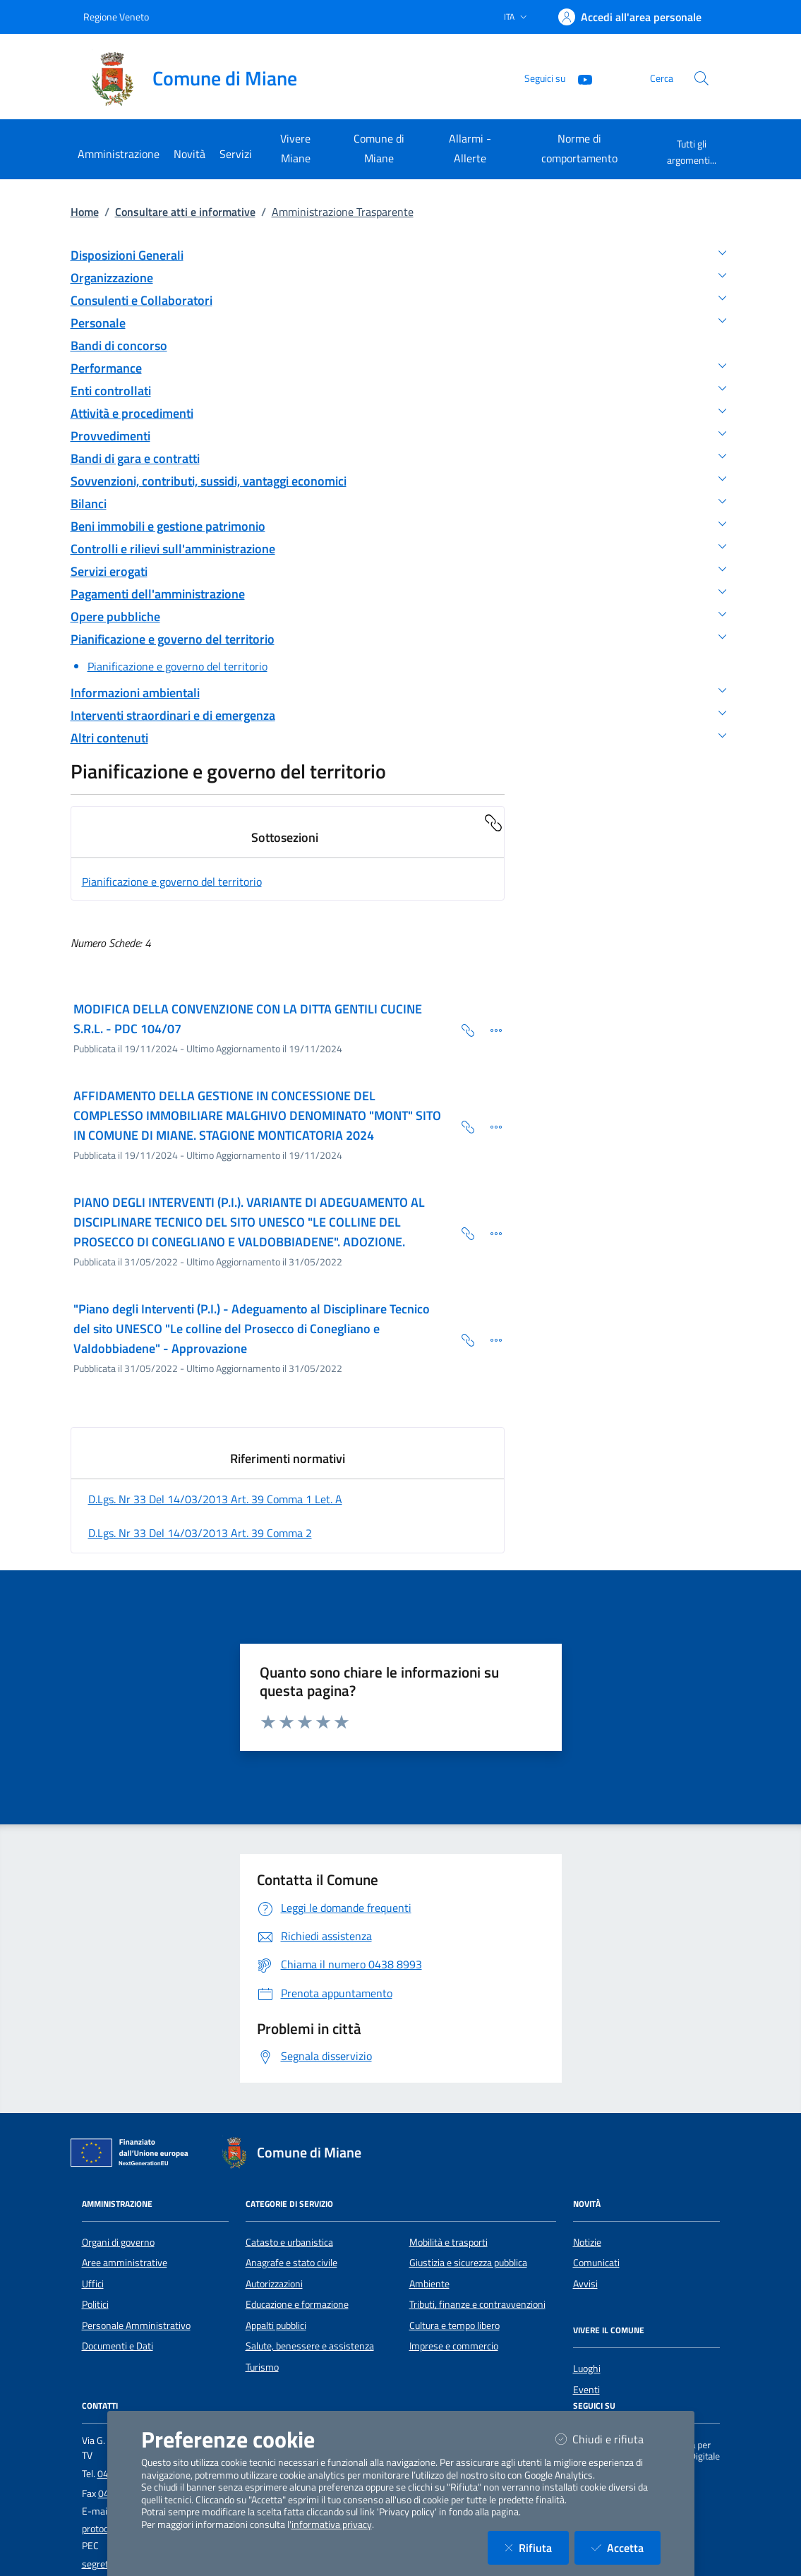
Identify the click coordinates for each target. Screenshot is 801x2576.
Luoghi (587, 2368)
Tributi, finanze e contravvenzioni (477, 2304)
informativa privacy (331, 2524)
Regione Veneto (116, 16)
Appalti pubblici (276, 2325)
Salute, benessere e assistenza (310, 2346)
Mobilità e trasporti (448, 2242)
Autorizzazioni (274, 2284)
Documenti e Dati (117, 2346)
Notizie (587, 2242)
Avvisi (585, 2284)
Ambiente (429, 2284)
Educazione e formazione (297, 2304)
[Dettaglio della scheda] (490, 1029)
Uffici (93, 2284)
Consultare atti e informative (185, 211)
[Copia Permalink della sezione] (493, 821)
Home (85, 211)
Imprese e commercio (453, 2346)
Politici (95, 2304)
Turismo (262, 2367)
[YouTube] (579, 78)
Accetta (626, 2547)
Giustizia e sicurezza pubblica (468, 2262)
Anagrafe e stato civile (291, 2262)
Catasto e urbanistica (289, 2242)
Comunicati (596, 2262)
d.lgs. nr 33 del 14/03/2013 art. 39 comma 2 (200, 1532)
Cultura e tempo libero (454, 2325)
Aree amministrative (124, 2262)
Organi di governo (118, 2242)
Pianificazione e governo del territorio (172, 881)
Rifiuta (537, 2547)
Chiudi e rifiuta (608, 2439)
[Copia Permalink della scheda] (462, 1029)
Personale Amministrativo (136, 2325)
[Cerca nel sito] (701, 78)
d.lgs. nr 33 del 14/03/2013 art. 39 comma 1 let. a (215, 1499)
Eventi (586, 2389)
